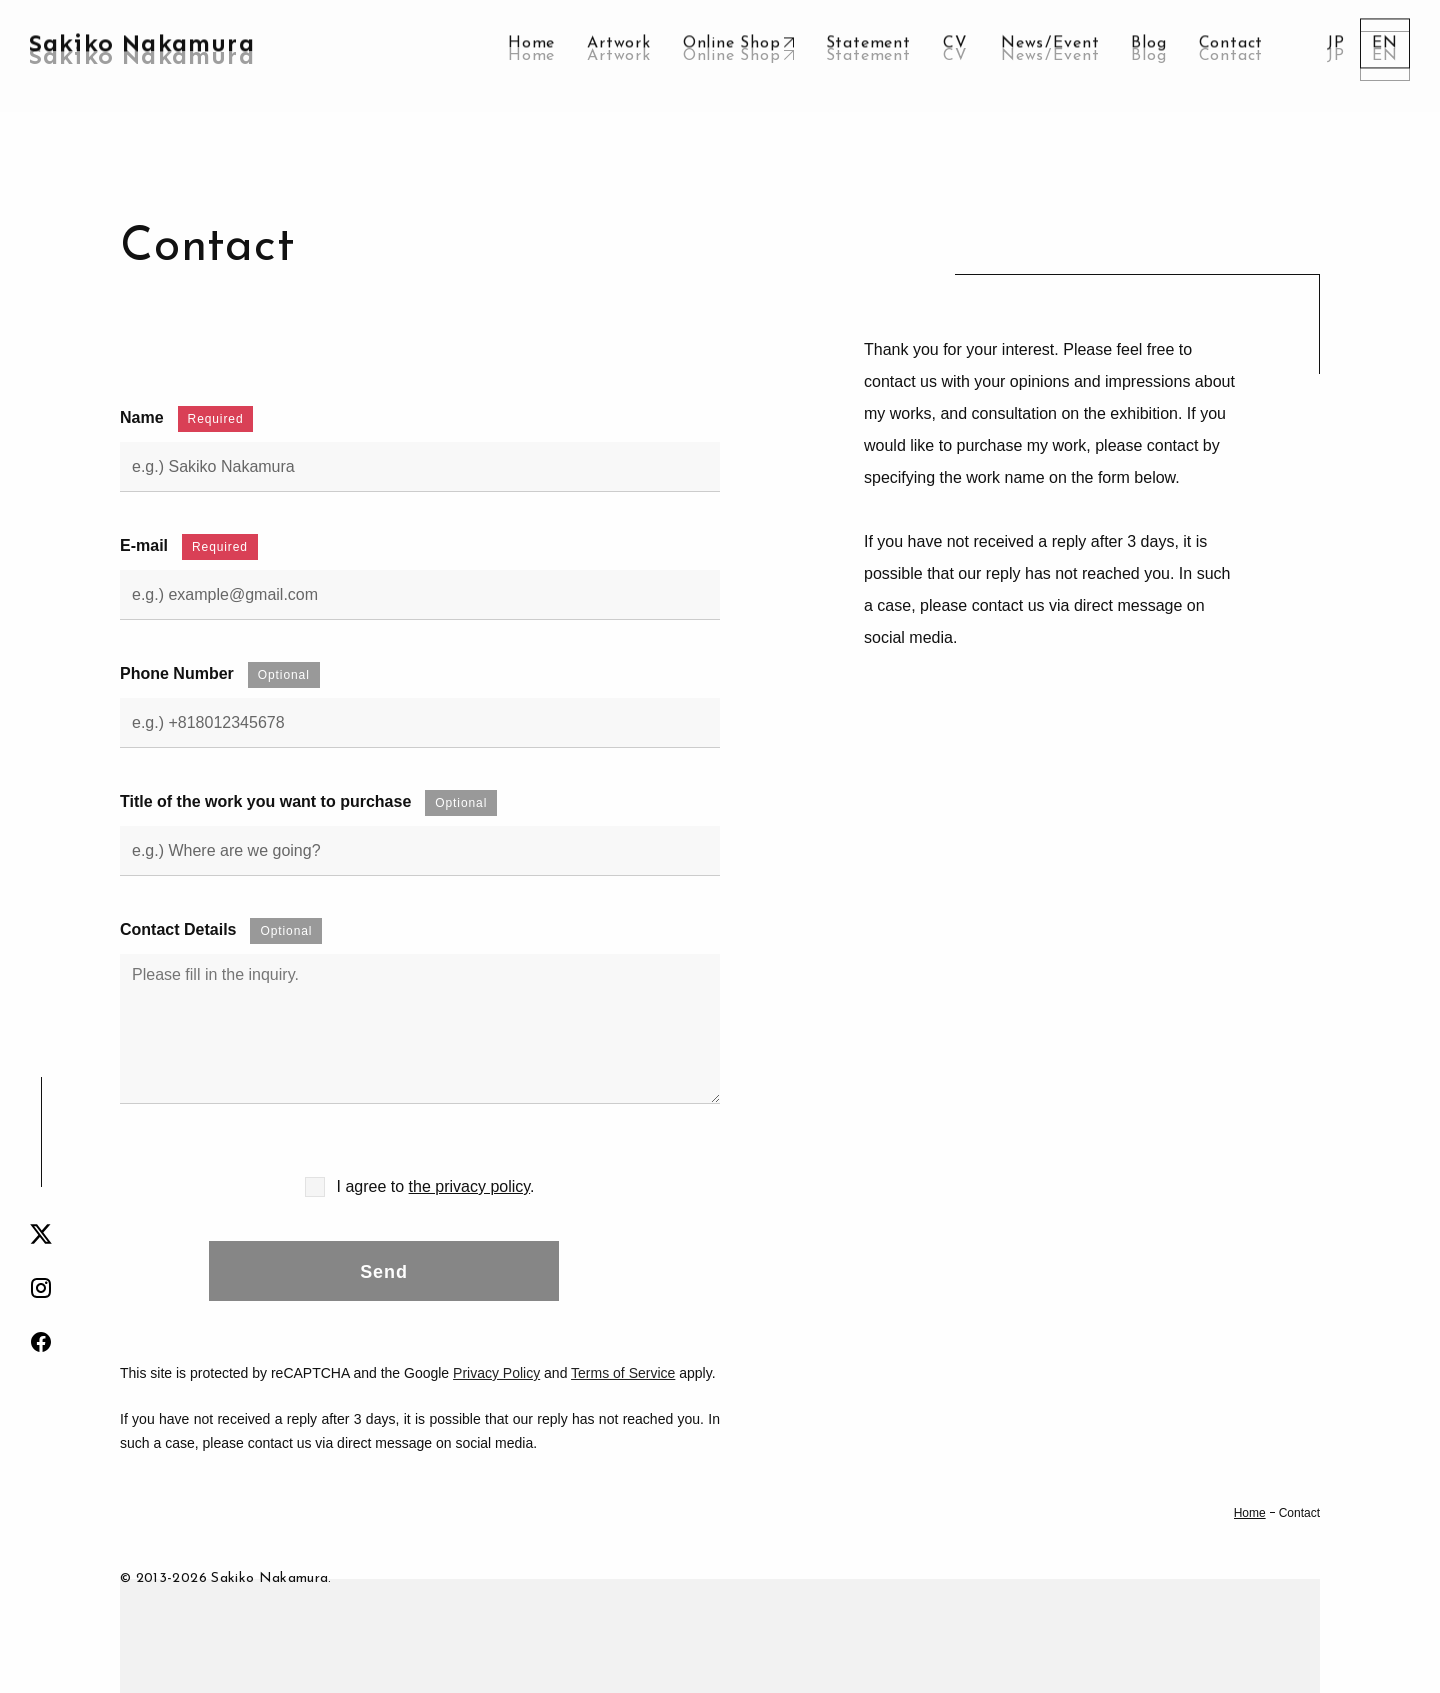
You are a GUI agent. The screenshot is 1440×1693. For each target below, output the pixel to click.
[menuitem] (1336, 56)
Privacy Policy (496, 1373)
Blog (1148, 56)
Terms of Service (623, 1373)
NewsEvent (1050, 56)
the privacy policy (470, 1186)
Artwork (619, 56)
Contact (1231, 56)
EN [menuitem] (1385, 56)
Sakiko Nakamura (142, 55)
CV (956, 56)
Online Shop (732, 56)
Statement (868, 56)
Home (531, 56)
